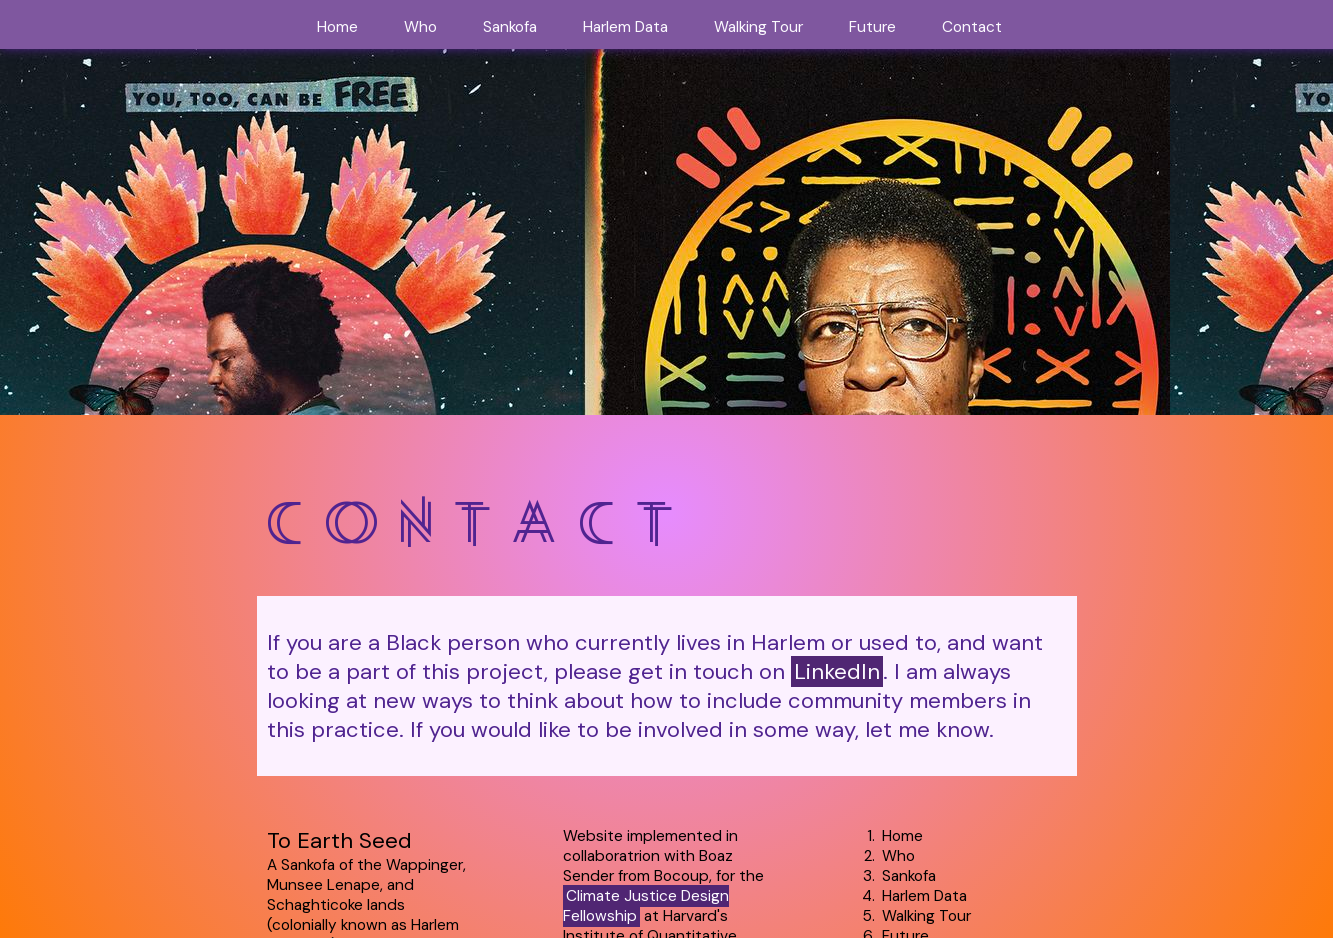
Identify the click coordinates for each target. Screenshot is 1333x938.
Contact (972, 27)
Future (872, 27)
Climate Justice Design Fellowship (646, 906)
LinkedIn (837, 671)
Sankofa (510, 27)
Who (420, 27)
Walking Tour (758, 27)
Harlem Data (625, 27)
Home (337, 27)
